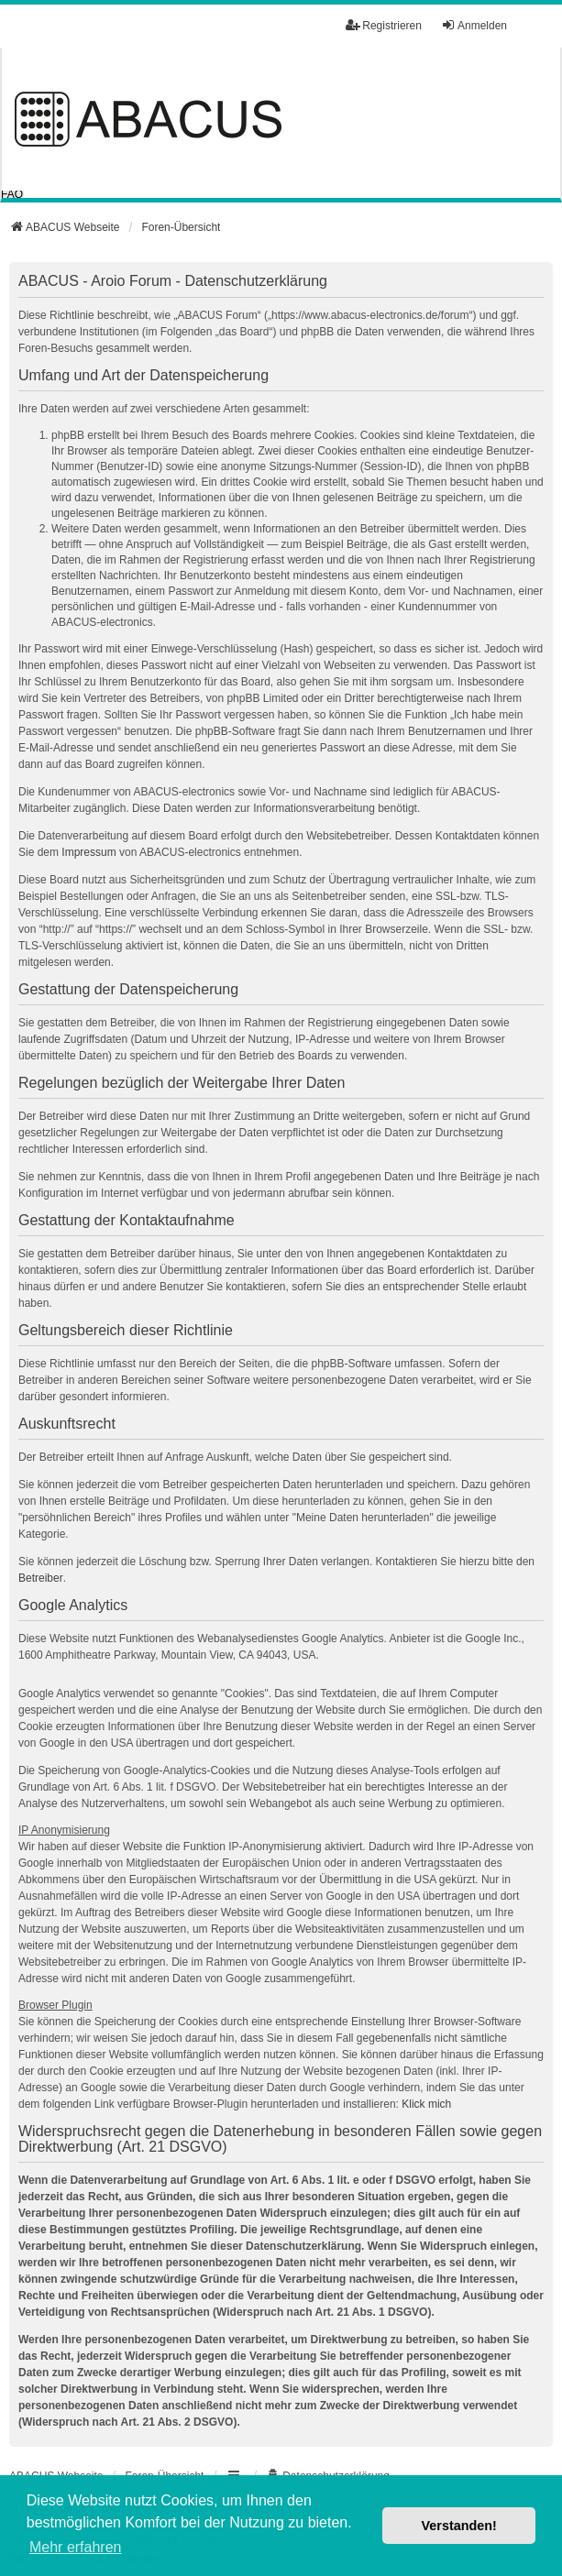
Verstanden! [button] (459, 2525)
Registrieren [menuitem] (384, 25)
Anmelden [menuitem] (474, 25)
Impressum (88, 852)
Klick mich (426, 2104)
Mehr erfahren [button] (75, 2547)
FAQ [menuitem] (12, 194)
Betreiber (40, 1578)
